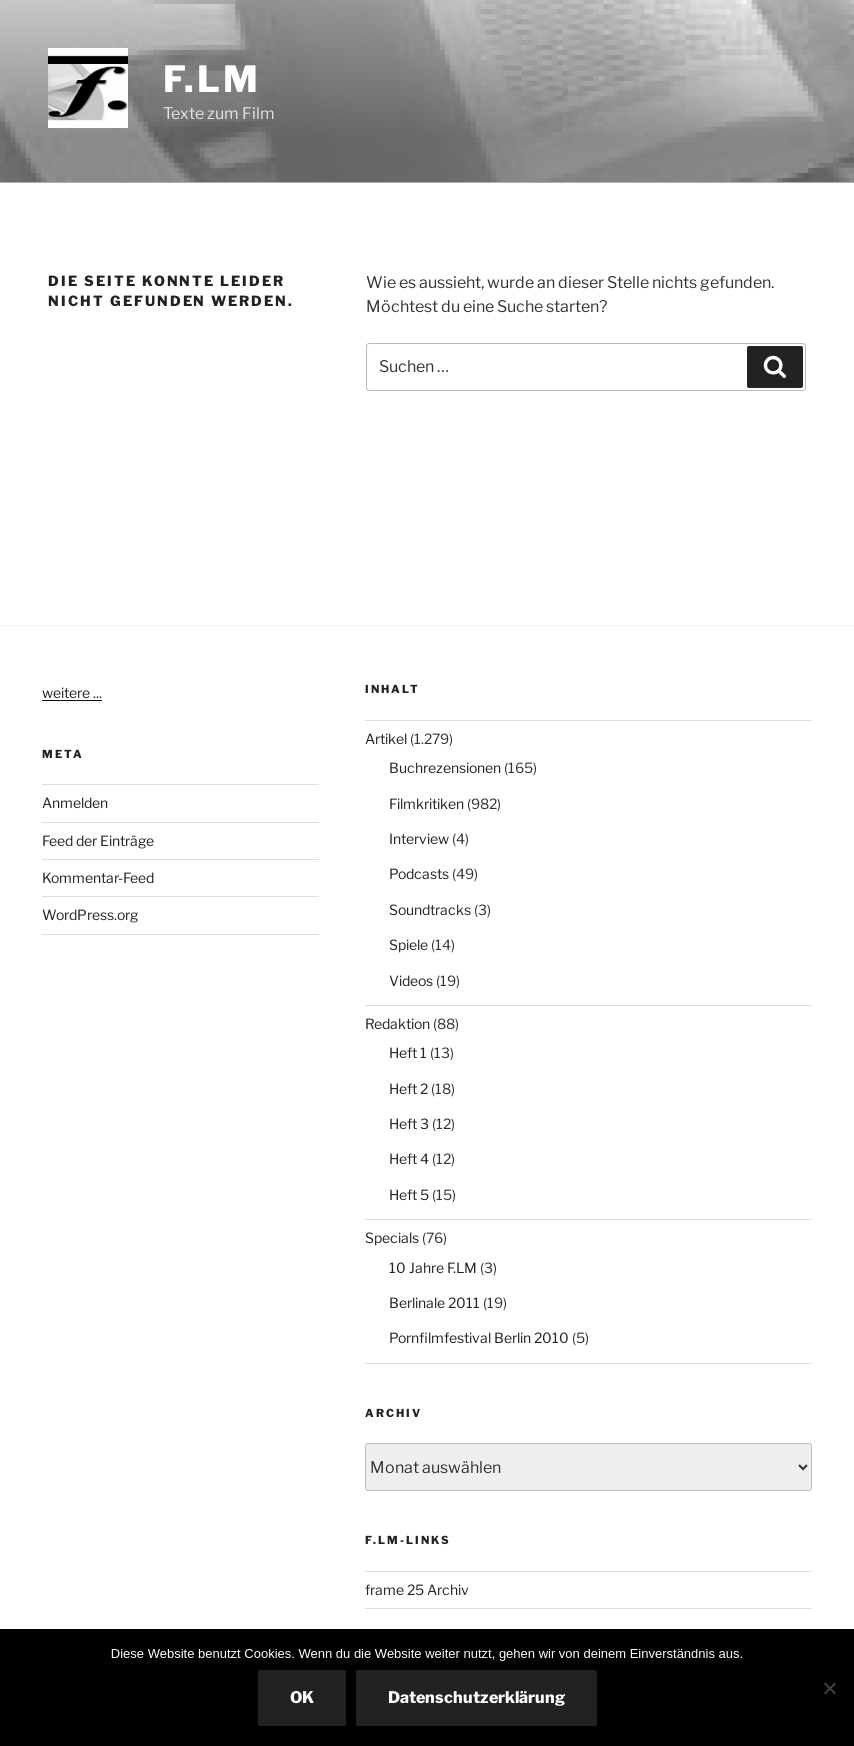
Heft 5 (409, 1194)
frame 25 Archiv (417, 1589)
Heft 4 (409, 1158)
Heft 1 (408, 1052)
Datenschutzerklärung (476, 1697)
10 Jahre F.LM (433, 1267)
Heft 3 (409, 1123)
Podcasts (419, 873)
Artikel (386, 738)
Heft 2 (408, 1088)
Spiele (408, 944)
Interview (419, 838)
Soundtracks (430, 909)
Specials (392, 1237)
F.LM (212, 79)
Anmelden (75, 802)
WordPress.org (90, 914)
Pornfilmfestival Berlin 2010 (479, 1337)
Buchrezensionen (445, 767)
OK (302, 1697)
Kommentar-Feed (98, 877)
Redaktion (397, 1023)
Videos (411, 980)
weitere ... (72, 692)
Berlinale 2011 (434, 1302)
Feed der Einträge (98, 840)
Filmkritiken (426, 803)
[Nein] (829, 1688)
